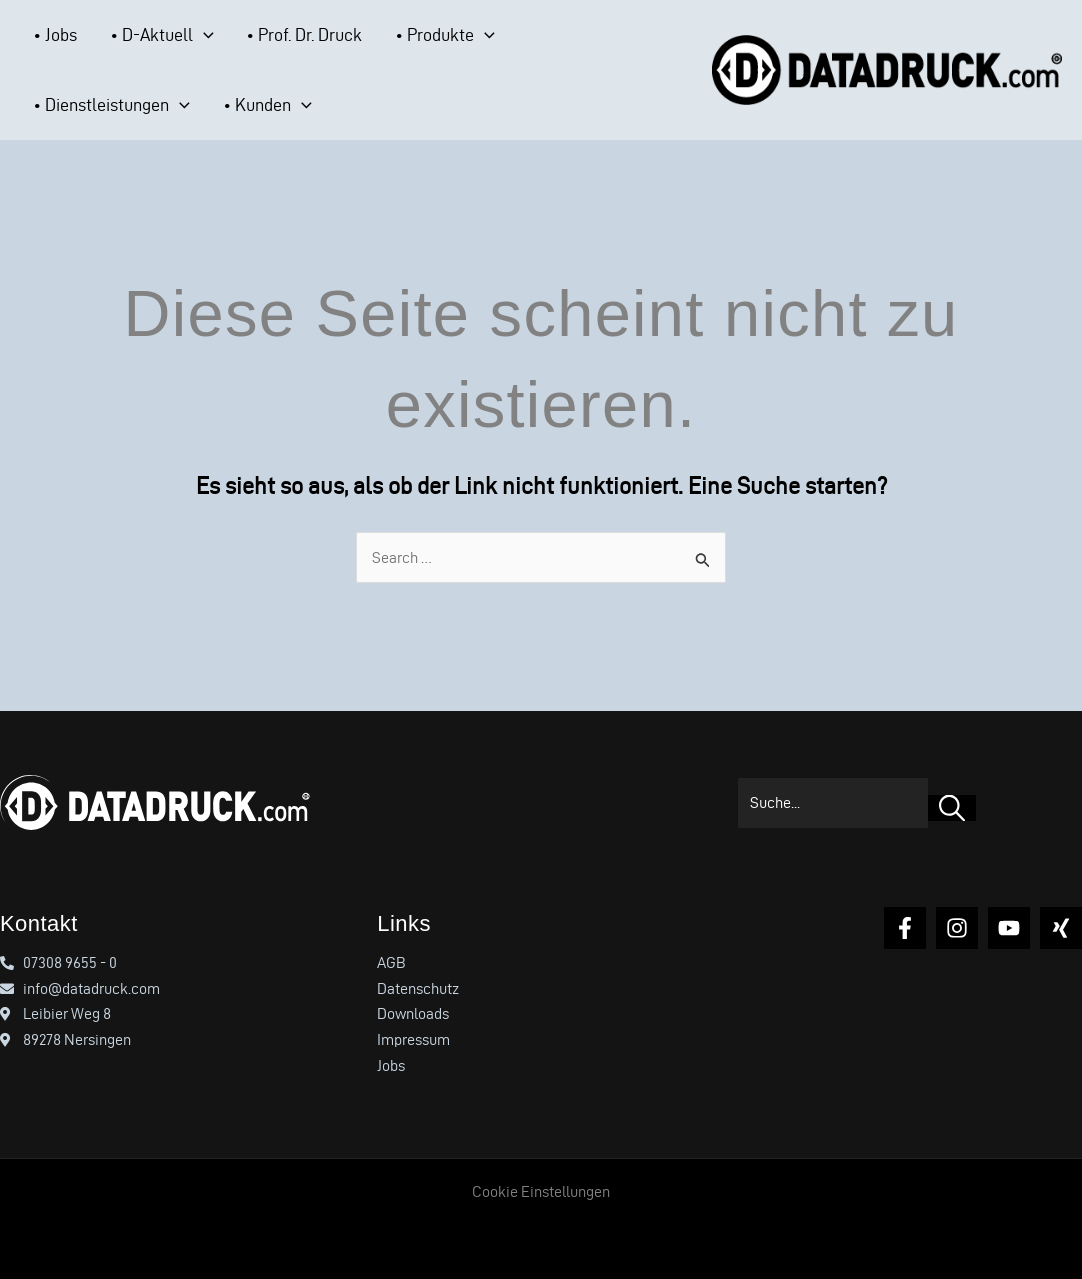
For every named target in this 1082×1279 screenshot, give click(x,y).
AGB (391, 962)
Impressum (413, 1039)
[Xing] (1061, 928)
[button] (175, 35)
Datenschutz (418, 988)
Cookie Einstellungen (541, 1191)
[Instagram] (957, 928)
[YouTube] (1009, 928)
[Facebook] (905, 928)
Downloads (413, 1013)
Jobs (391, 1065)
